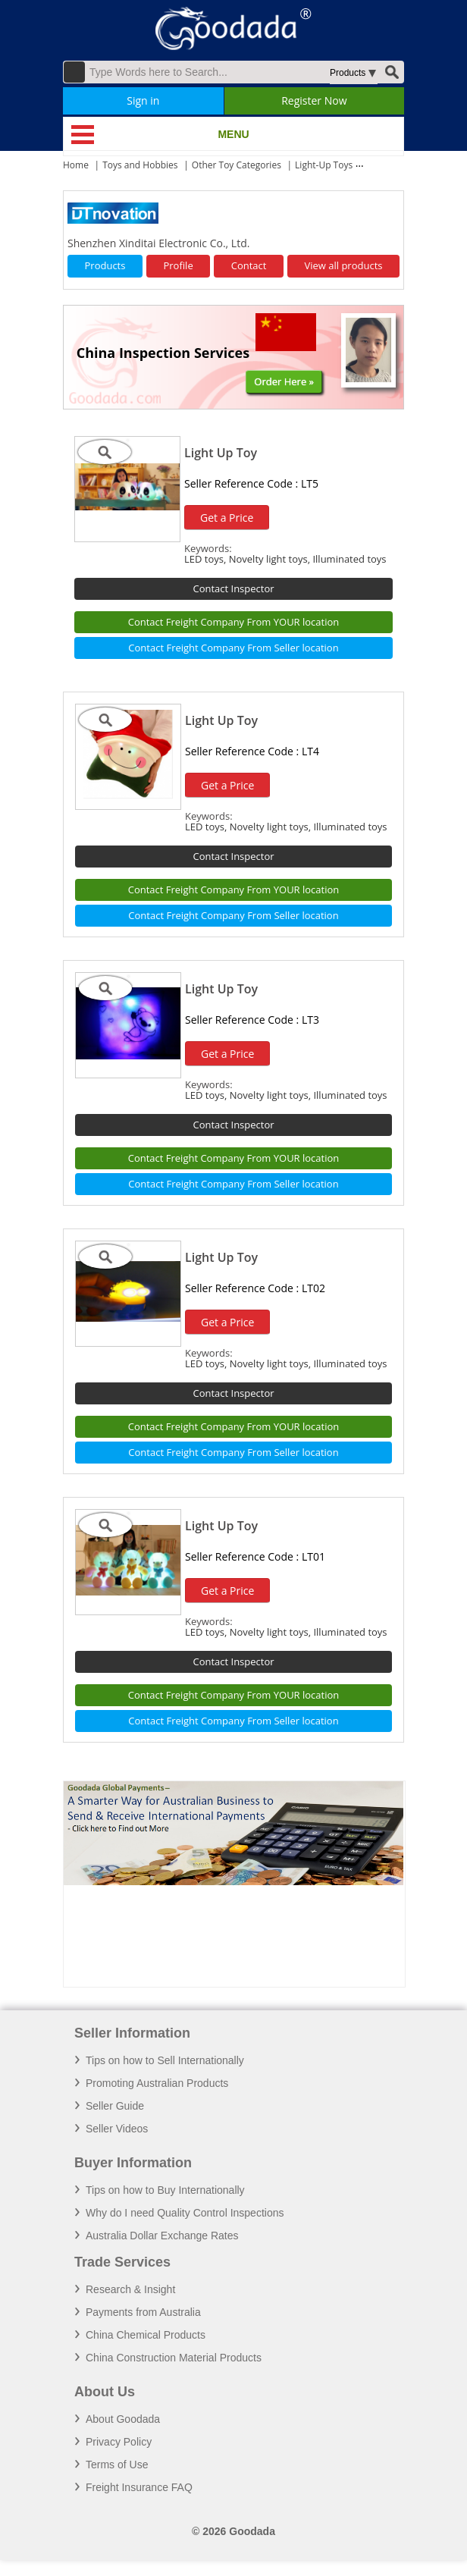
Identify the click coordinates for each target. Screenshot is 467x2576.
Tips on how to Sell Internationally (165, 2060)
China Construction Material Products (174, 2358)
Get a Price (226, 517)
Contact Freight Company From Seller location (233, 647)
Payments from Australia (143, 2312)
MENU (233, 134)
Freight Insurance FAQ (139, 2487)
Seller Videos (117, 2129)
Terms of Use (117, 2464)
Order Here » (284, 381)
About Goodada (123, 2419)
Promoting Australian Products (157, 2083)
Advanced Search (74, 72)
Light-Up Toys (324, 164)
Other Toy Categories (236, 164)
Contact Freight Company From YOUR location (234, 622)
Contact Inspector (233, 588)
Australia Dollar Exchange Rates (162, 2235)
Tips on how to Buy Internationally (165, 2190)
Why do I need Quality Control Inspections (185, 2213)
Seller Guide (115, 2106)
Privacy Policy (119, 2442)
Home (76, 164)
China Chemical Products (145, 2335)
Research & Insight (130, 2289)
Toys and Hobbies (139, 164)
